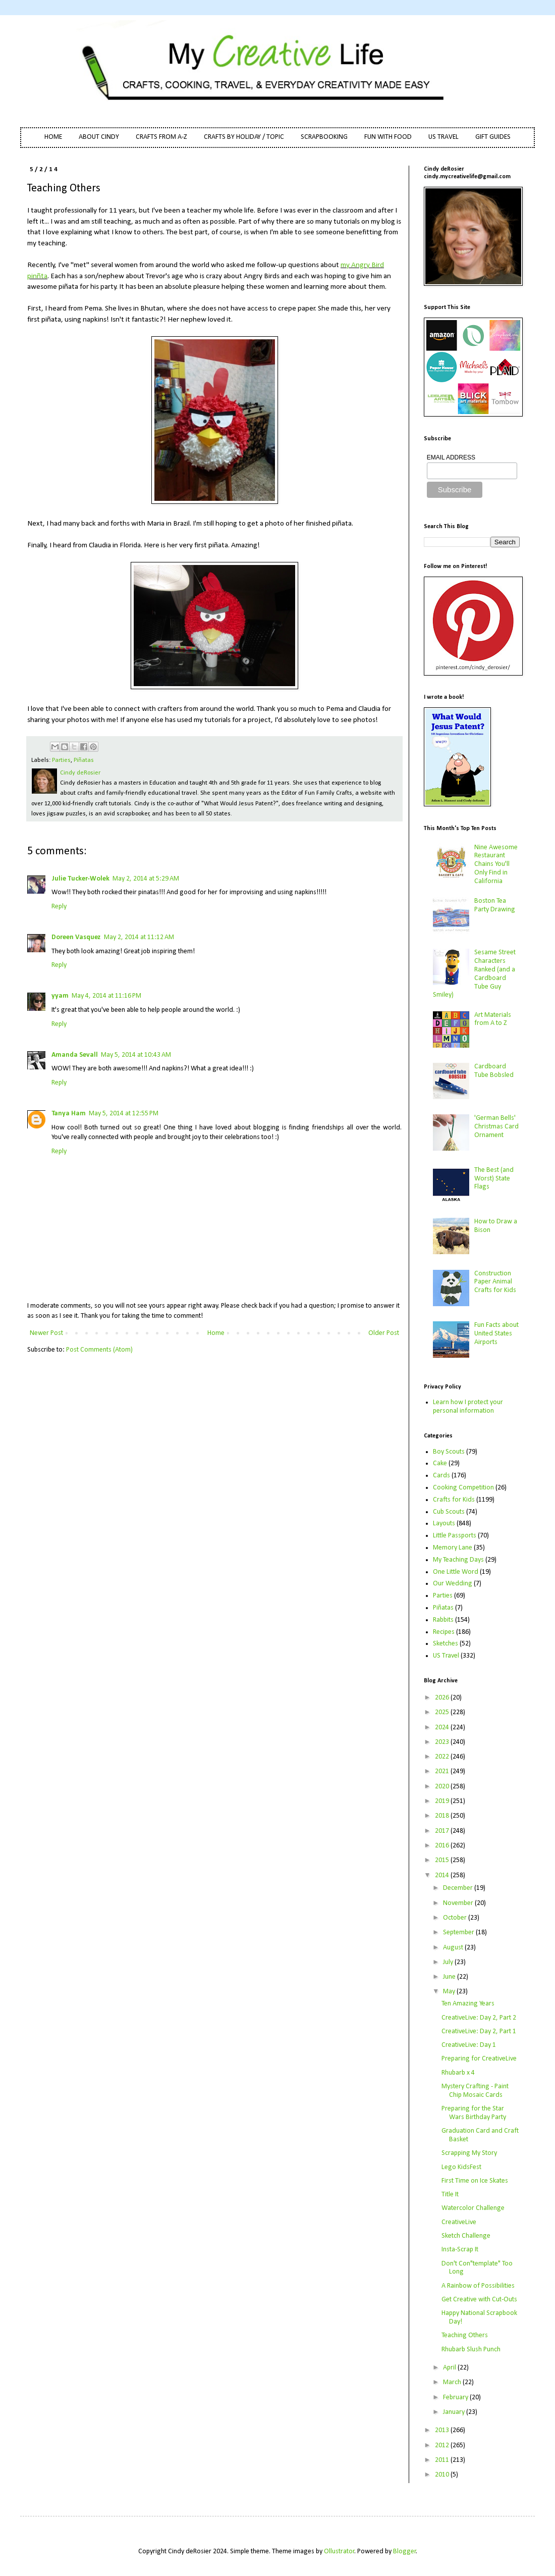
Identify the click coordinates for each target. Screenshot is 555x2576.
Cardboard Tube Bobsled (494, 1071)
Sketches (445, 1643)
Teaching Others (464, 2335)
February (456, 2397)
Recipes (444, 1632)
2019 (443, 1801)
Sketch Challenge (465, 2236)
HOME (53, 137)
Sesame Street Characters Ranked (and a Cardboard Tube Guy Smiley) (474, 974)
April (450, 2368)
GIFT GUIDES (493, 137)
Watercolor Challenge (473, 2208)
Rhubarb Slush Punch (471, 2349)
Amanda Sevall (74, 1055)
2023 (443, 1742)
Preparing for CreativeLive (479, 2059)
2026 (443, 1698)
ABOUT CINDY (99, 137)
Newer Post (46, 1333)
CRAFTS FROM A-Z (161, 137)
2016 (443, 1845)
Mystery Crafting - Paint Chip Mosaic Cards (475, 2091)
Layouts (444, 1523)
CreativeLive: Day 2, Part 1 (478, 2031)
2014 (443, 1875)
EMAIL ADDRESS (451, 457)
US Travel (446, 1656)
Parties (61, 760)
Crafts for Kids (454, 1500)
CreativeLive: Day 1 (468, 2045)
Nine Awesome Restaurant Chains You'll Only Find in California (496, 864)
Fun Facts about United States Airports (496, 1333)
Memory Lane (452, 1548)
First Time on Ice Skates (474, 2181)
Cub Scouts (449, 1512)
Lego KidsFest (461, 2167)
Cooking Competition (463, 1487)
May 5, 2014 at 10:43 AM (136, 1055)
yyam (60, 996)
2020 (443, 1786)
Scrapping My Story (469, 2153)
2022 (443, 1757)
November (459, 1903)
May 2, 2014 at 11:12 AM (139, 937)
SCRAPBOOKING (324, 137)
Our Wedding (452, 1583)
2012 (443, 2445)
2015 (443, 1860)
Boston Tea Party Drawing (494, 905)
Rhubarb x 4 (458, 2073)
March (453, 2382)
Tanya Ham (68, 1113)
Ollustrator (339, 2551)
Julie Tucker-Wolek (80, 879)
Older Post (383, 1333)
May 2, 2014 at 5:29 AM (146, 879)
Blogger (404, 2551)
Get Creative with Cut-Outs (479, 2299)
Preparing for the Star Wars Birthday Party (473, 2113)
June (450, 1977)
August (454, 1947)
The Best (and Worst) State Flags (494, 1178)
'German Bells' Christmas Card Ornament (496, 1126)
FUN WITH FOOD (388, 137)
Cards (441, 1475)
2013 (443, 2430)
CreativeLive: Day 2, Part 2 (478, 2018)
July (449, 1962)
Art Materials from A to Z (492, 1019)
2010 (443, 2475)
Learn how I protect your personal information (468, 1407)
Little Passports (454, 1535)
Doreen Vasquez (76, 937)
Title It (450, 2194)
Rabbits (443, 1620)
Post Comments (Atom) (99, 1350)
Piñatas (84, 760)
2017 (443, 1831)
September (459, 1932)
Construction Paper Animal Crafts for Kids (495, 1282)
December (458, 1888)
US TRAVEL (443, 137)
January (454, 2412)
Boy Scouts (449, 1452)
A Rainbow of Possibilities (478, 2286)
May (450, 1991)
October (455, 1918)
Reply (59, 906)
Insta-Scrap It (459, 2249)
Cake (440, 1463)
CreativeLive (458, 2222)
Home (216, 1333)
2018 (443, 1816)
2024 (443, 1727)
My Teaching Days (458, 1560)
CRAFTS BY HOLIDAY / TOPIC (244, 137)
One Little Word (455, 1572)
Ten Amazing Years (467, 2003)
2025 (443, 1712)
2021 (443, 1771)
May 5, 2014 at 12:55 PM (123, 1113)
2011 (443, 2460)
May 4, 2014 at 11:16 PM (106, 996)
